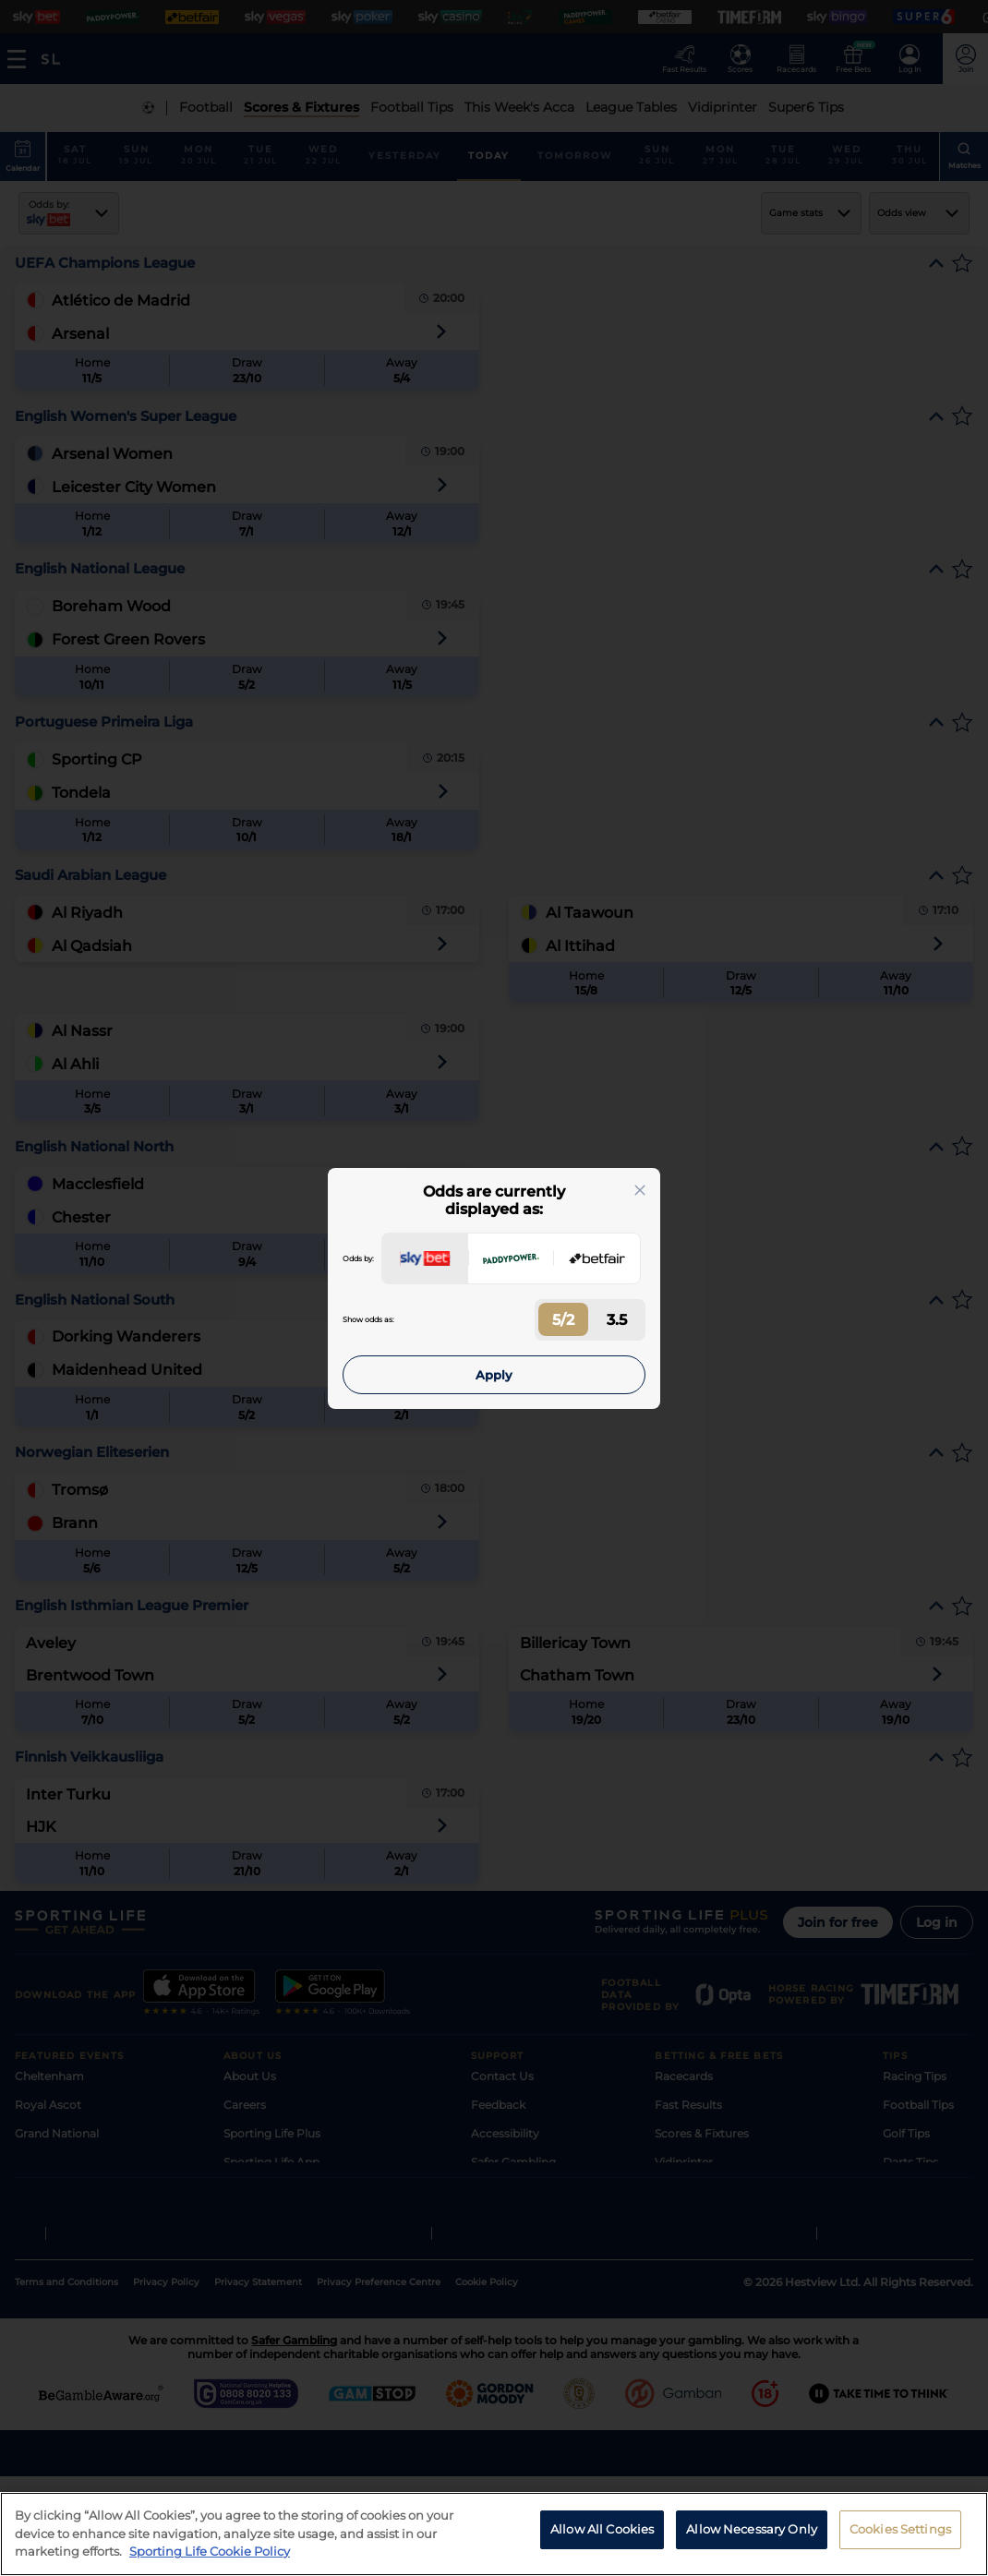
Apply (494, 1374)
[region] (494, 2534)
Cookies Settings (900, 2529)
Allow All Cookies (602, 2529)
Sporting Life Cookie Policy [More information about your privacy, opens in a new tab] (209, 2551)
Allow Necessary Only (751, 2529)
